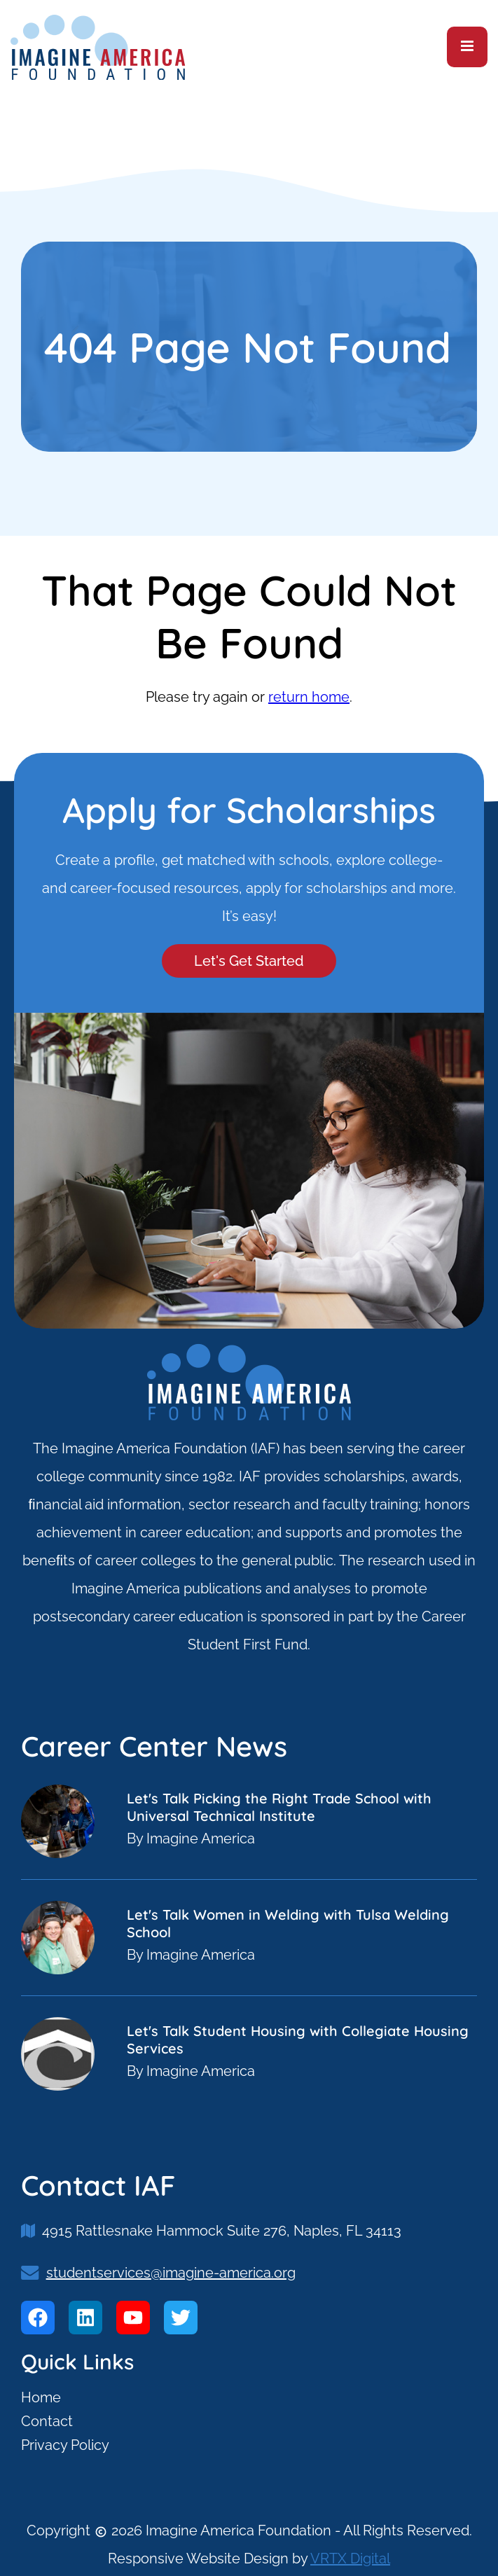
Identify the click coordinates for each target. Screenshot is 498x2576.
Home (41, 2397)
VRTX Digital (350, 2558)
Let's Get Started (249, 961)
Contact (47, 2421)
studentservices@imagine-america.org (171, 2272)
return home (309, 696)
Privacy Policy (65, 2445)
